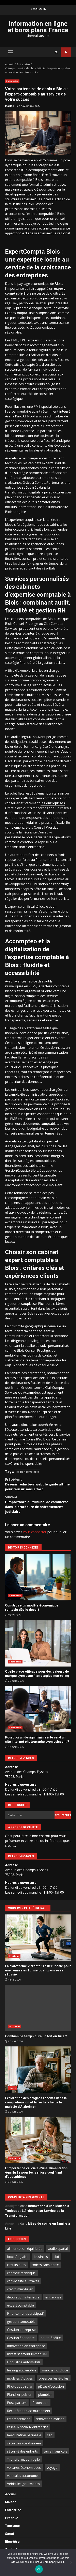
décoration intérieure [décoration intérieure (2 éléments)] (23, 2297)
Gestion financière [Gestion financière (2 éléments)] (21, 2338)
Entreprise (12, 81)
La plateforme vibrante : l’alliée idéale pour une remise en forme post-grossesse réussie (38, 1937)
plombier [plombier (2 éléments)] (45, 2394)
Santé (12, 2088)
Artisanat (14, 2026)
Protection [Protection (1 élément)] (40, 2402)
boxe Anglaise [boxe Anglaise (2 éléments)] (17, 2256)
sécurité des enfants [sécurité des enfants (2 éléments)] (22, 2451)
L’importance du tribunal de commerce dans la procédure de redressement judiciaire (38, 1504)
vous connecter (34, 1532)
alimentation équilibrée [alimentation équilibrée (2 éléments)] (24, 2248)
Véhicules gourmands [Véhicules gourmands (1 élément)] (23, 2484)
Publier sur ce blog (66, 52)
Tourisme (12, 2526)
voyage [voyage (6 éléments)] (52, 2467)
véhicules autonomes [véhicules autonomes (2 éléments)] (23, 2475)
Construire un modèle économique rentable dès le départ (38, 1577)
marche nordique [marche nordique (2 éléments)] (55, 2370)
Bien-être (14, 2158)
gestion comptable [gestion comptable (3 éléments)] (21, 2321)
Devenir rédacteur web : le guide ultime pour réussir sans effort (38, 1484)
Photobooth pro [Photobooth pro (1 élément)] (19, 2386)
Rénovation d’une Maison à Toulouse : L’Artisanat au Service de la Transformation (37, 2211)
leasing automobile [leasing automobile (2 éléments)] (21, 2370)
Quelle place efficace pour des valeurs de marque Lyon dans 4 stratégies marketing (38, 1643)
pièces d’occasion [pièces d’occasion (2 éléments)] (51, 2386)
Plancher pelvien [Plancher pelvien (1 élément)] (19, 2394)
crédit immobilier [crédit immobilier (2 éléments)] (20, 2289)
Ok (39, 2569)
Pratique (14, 1956)
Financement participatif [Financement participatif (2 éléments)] (25, 2313)
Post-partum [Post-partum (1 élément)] (17, 2402)
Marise (9, 106)
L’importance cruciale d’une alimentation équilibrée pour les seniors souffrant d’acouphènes (38, 2140)
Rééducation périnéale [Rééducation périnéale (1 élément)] (24, 2435)
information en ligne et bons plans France (38, 27)
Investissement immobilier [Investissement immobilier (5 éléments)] (27, 2354)
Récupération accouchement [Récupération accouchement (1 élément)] (28, 2411)
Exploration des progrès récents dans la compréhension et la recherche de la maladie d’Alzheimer (38, 2069)
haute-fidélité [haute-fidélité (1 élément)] (51, 2338)
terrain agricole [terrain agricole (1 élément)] (55, 2451)
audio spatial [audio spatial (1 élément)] (58, 2248)
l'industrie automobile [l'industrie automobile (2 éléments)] (24, 2362)
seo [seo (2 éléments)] (49, 2435)
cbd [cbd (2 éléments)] (56, 2256)
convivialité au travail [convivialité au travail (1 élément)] (23, 2281)
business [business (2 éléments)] (41, 2256)
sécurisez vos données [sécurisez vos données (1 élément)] (24, 2443)
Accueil (10, 2494)
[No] (71, 2562)
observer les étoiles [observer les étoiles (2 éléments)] (54, 2378)
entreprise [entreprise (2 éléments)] (53, 2297)
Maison (10, 2502)
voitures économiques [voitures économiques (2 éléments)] (24, 2467)
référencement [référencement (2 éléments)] (18, 2419)
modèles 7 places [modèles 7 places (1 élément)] (20, 2378)
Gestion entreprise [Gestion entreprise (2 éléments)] (21, 2329)
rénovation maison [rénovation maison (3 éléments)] (50, 2419)
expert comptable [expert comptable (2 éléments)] (20, 2305)
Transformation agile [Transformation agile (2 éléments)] (23, 2459)
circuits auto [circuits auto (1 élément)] (16, 2265)
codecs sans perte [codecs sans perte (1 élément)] (45, 2265)
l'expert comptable (27, 1472)
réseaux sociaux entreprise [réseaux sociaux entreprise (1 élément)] (27, 2427)
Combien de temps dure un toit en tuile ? (38, 2008)
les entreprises (53, 803)
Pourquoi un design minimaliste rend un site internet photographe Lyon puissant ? (38, 1709)
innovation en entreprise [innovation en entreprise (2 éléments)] (26, 2346)
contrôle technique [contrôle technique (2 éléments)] (21, 2273)
